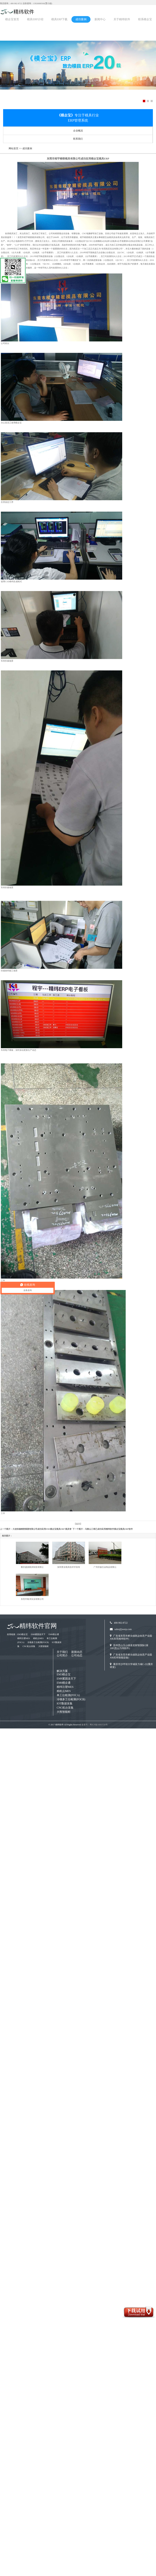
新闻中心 (100, 19)
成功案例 (80, 19)
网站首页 (13, 148)
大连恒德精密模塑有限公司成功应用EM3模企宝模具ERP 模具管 (41, 1529)
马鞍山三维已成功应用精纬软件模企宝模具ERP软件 (109, 1529)
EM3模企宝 (22, 1634)
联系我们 (78, 139)
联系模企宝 (145, 19)
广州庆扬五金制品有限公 (105, 1567)
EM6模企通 (54, 1634)
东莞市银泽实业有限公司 (32, 1599)
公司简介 (62, 1655)
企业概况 (78, 130)
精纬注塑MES (24, 1638)
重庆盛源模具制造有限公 (32, 1567)
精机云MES (38, 1638)
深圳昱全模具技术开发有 (68, 1567)
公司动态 (76, 1655)
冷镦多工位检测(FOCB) (38, 1642)
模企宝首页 (12, 19)
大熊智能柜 (43, 1646)
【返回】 (78, 1524)
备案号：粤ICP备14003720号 (94, 1724)
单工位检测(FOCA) (68, 1695)
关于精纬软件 (122, 19)
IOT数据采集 (64, 1703)
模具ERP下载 (59, 19)
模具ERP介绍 (35, 19)
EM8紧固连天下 (38, 1634)
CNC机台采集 (29, 1646)
